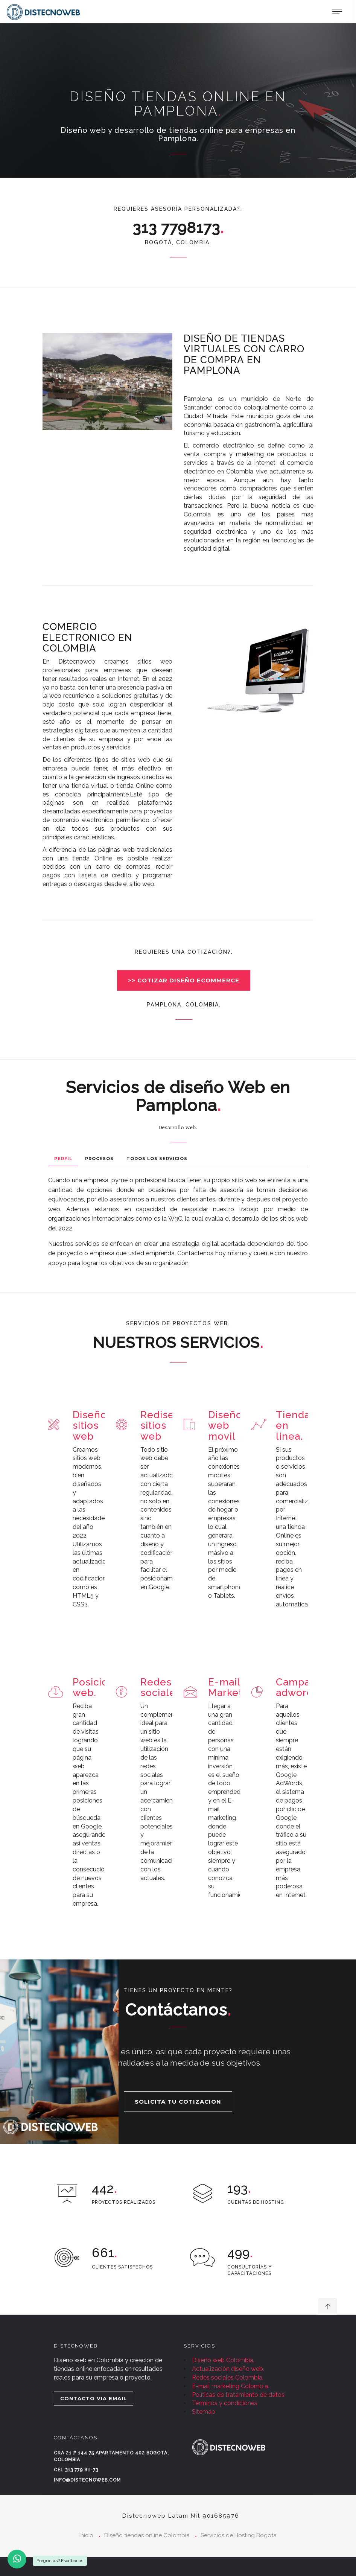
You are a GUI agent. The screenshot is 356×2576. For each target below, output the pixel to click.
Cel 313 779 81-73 (76, 2469)
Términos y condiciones (224, 2403)
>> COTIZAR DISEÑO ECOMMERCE (183, 980)
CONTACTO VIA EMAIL (93, 2398)
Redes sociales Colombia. (227, 2377)
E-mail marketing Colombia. (230, 2386)
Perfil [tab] (63, 1158)
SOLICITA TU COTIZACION (178, 2101)
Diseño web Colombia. (223, 2360)
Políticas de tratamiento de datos (238, 2394)
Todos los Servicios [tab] (156, 1158)
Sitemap (203, 2411)
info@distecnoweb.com (87, 2480)
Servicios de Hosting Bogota (239, 2535)
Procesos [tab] (99, 1158)
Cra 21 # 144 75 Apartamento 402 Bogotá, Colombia (111, 2456)
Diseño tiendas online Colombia (147, 2535)
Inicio (86, 2535)
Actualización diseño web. (228, 2368)
